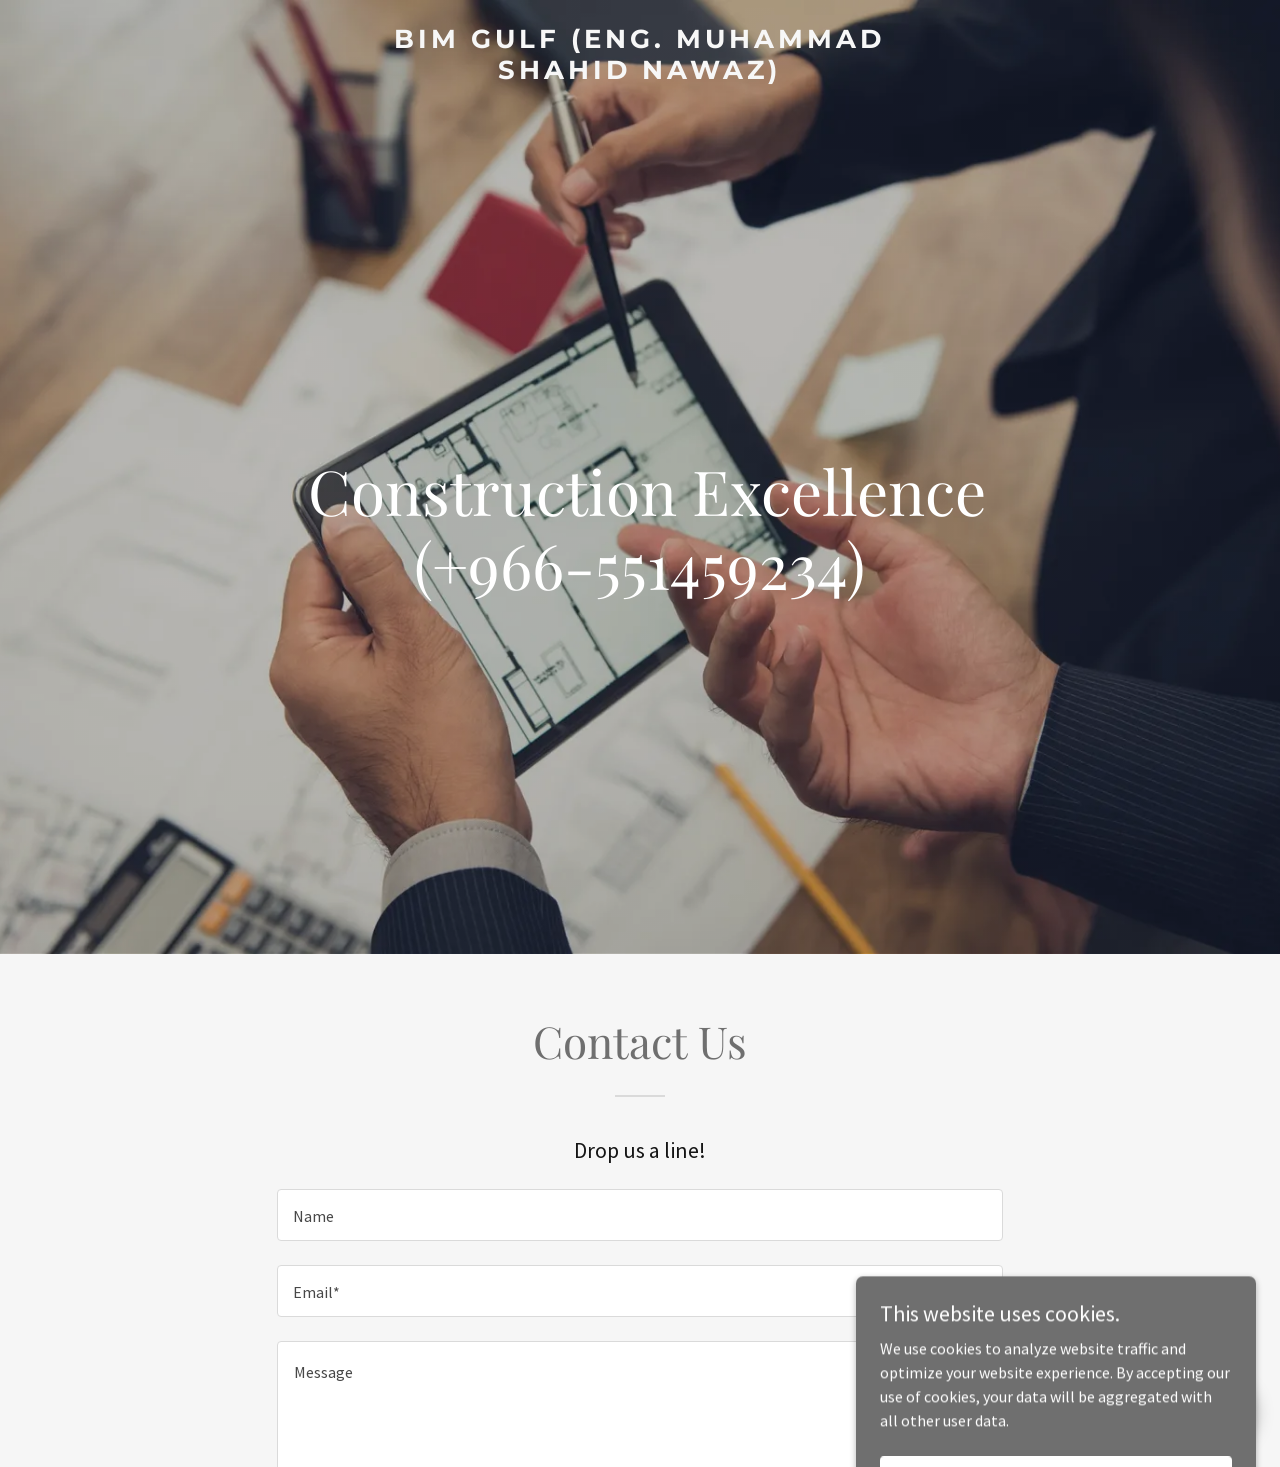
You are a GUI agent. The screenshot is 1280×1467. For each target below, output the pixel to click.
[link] (640, 73)
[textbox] (639, 1215)
